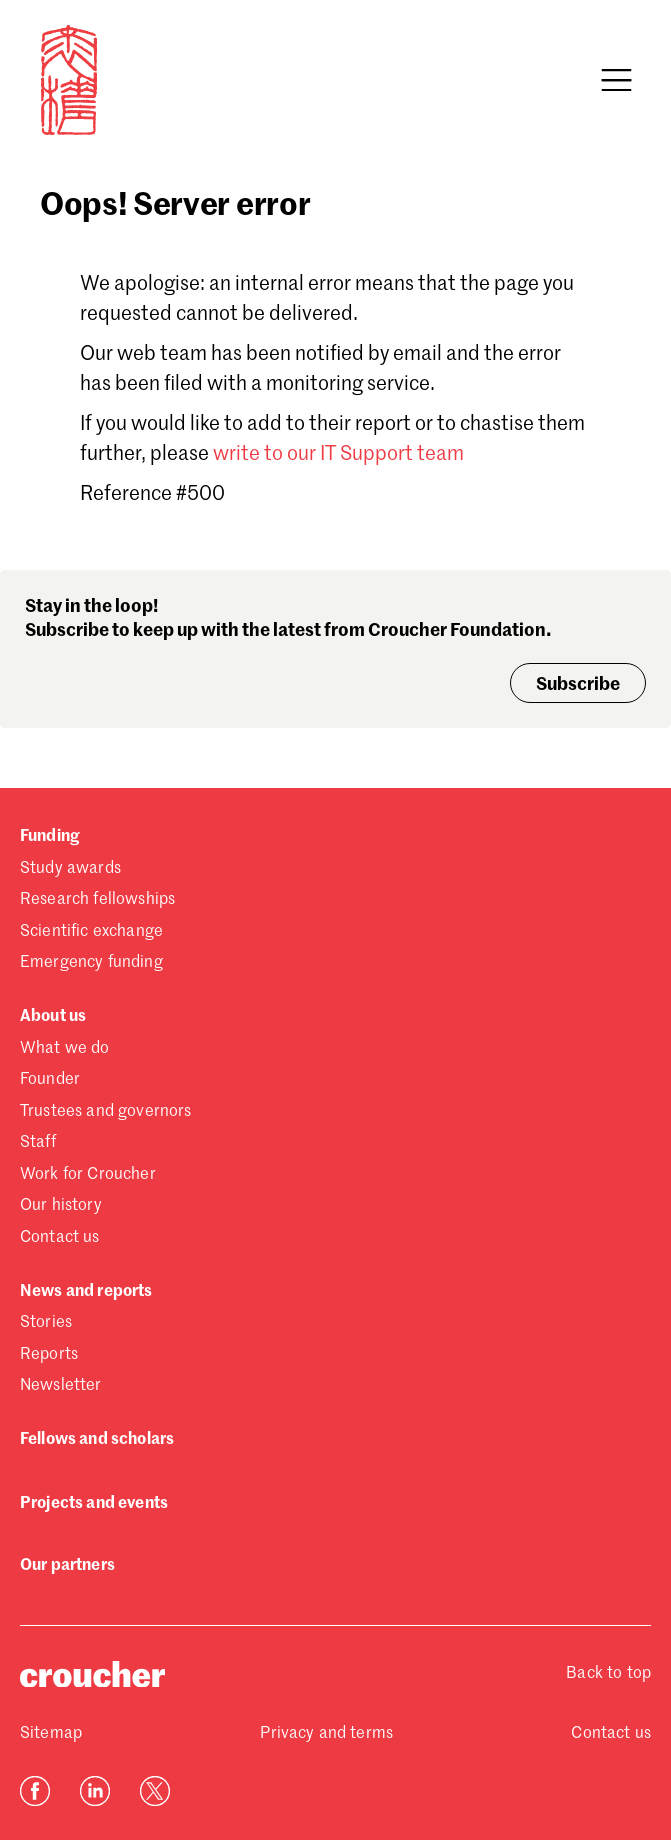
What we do (65, 1049)
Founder (50, 1080)
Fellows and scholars (97, 1440)
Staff (38, 1143)
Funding (49, 837)
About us (53, 1017)
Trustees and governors (106, 1112)
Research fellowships (97, 900)
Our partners (67, 1566)
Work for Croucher (88, 1175)
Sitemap (51, 1734)
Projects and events (94, 1504)
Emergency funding (91, 963)
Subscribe (578, 685)
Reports (49, 1355)
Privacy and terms (326, 1734)
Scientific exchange (91, 932)
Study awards (70, 869)
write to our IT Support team (338, 455)
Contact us (60, 1238)
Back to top (608, 1674)
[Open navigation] (616, 80)
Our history (61, 1206)
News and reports (86, 1292)
